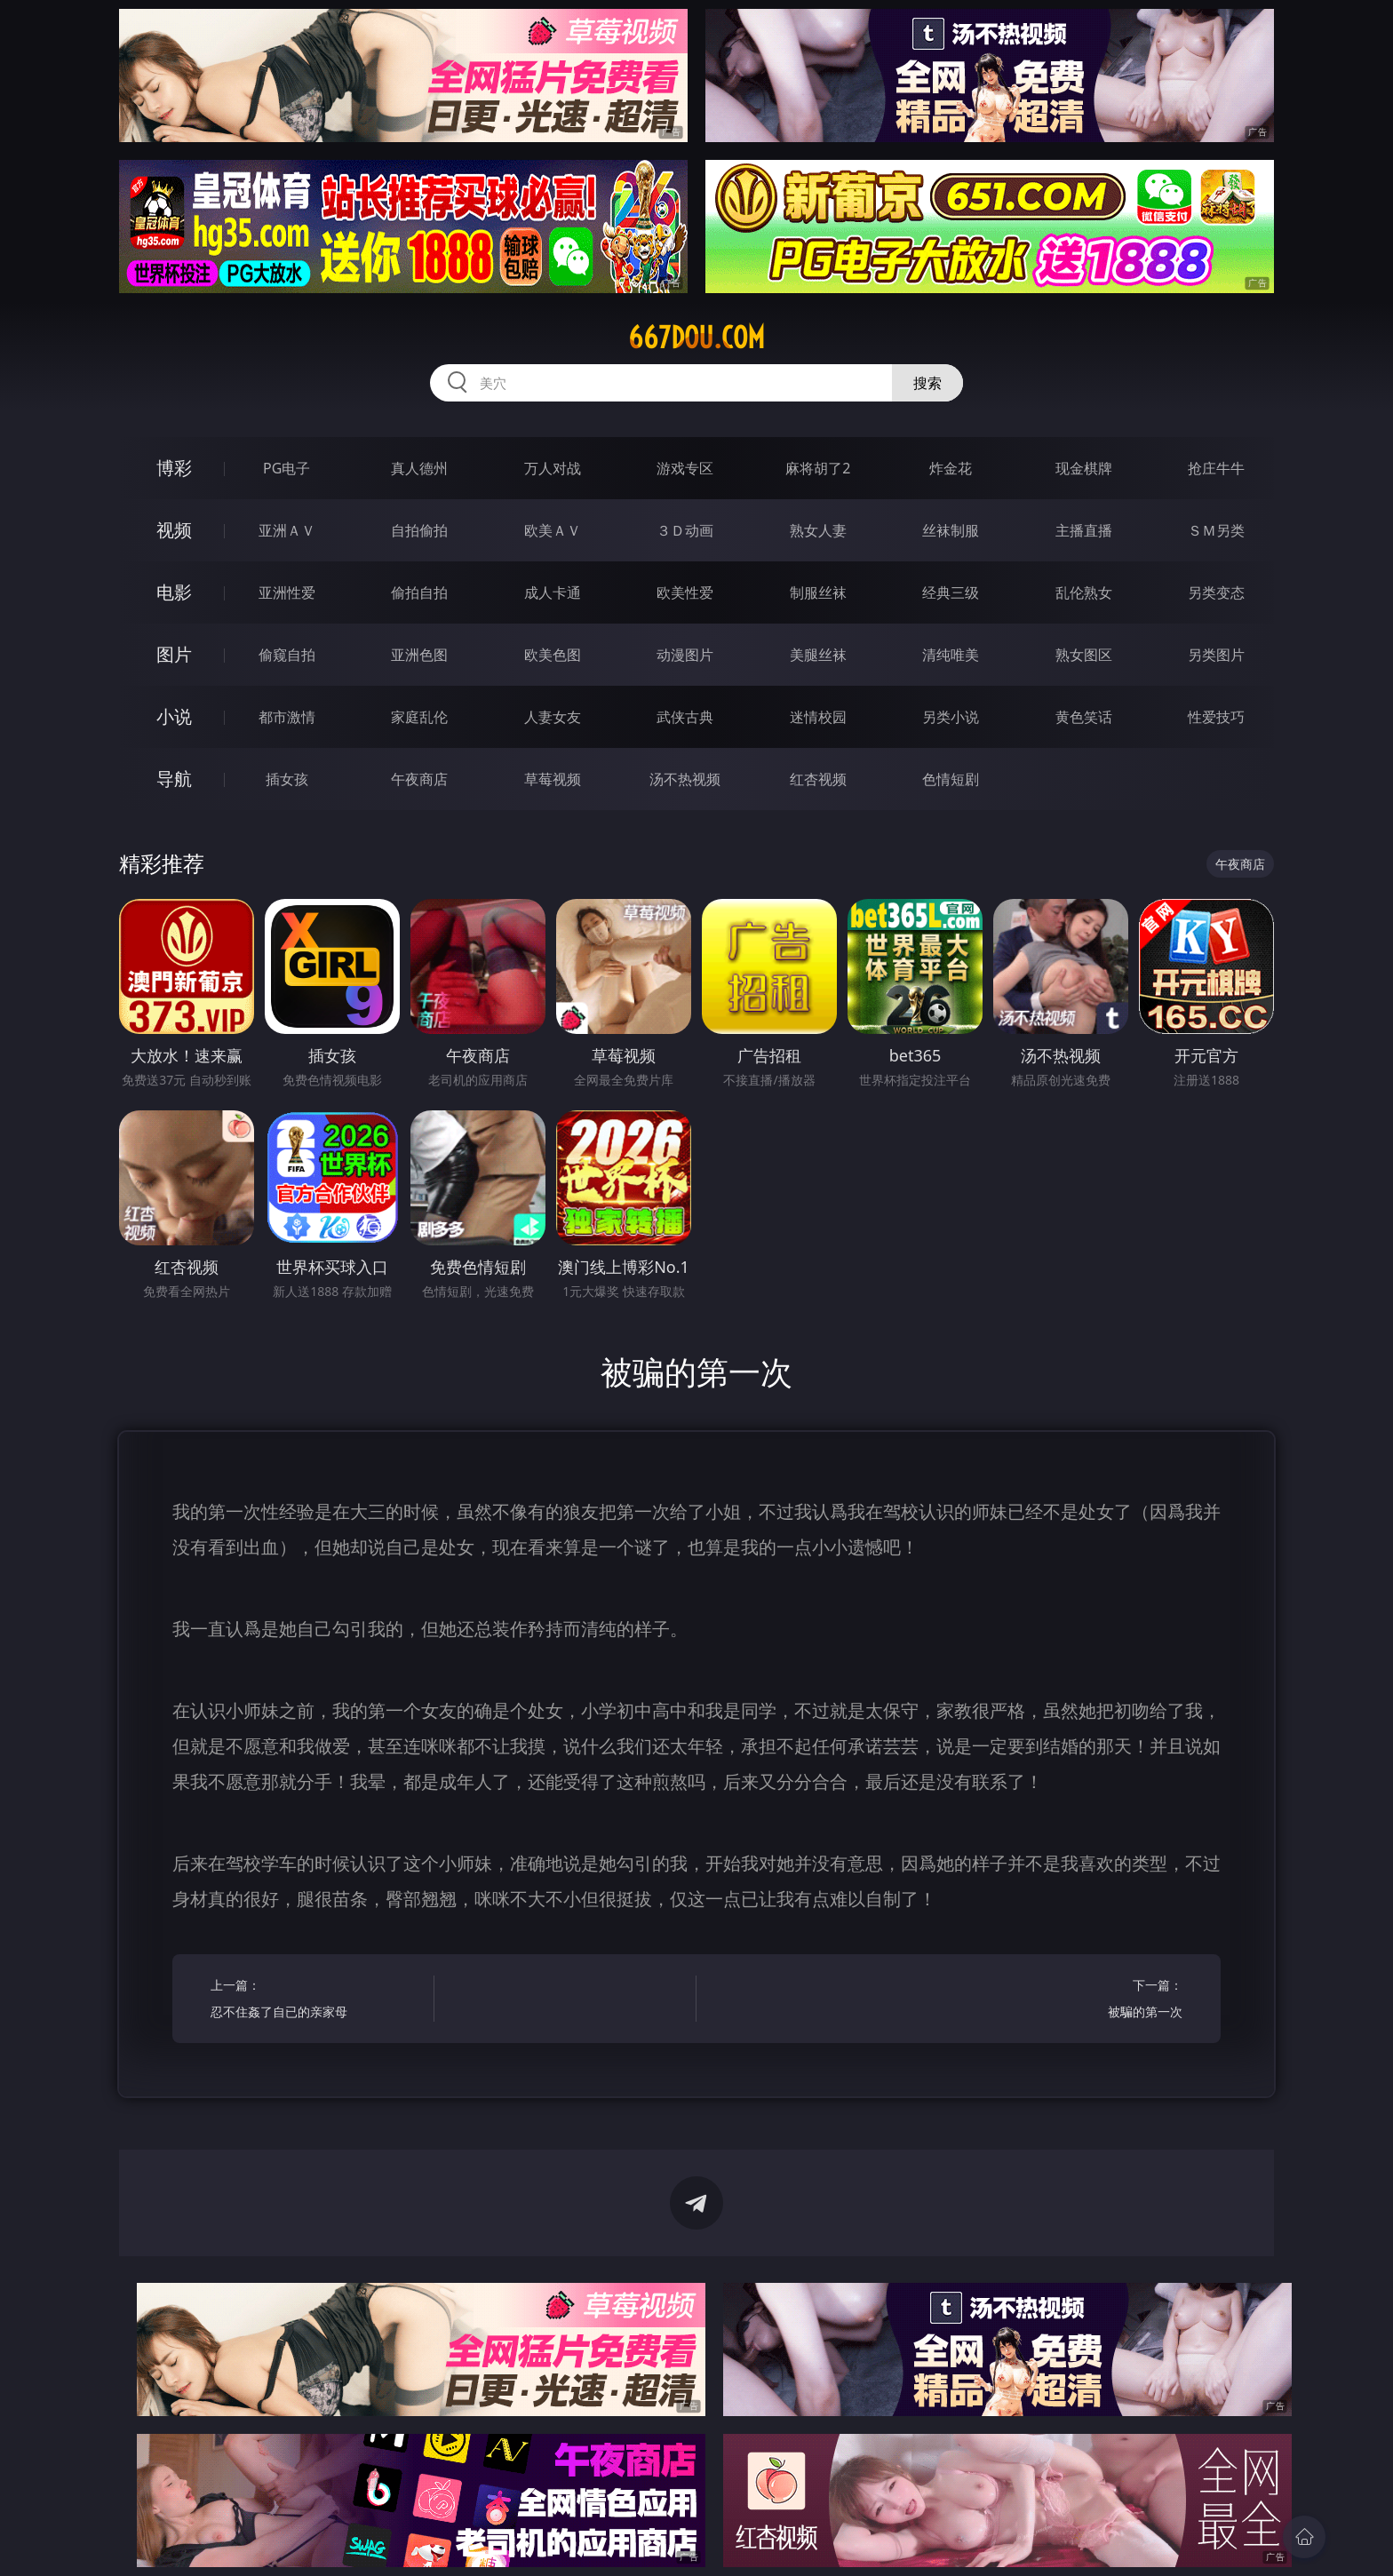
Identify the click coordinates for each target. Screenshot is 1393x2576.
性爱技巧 (1216, 717)
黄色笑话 (1083, 717)
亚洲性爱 (287, 592)
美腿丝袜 (818, 654)
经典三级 (950, 592)
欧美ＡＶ (552, 530)
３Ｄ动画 (685, 530)
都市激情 (287, 717)
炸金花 (950, 468)
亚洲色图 (419, 654)
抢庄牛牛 (1216, 468)
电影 (174, 592)
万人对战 (552, 468)
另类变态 (1216, 592)
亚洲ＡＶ (287, 530)
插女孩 (287, 779)
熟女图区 (1083, 654)
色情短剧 (950, 779)
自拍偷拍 (419, 530)
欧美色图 (552, 654)
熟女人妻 (818, 530)
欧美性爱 (685, 592)
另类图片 (1216, 654)
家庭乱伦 (419, 717)
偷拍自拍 (419, 592)
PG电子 (286, 468)
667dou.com (696, 337)
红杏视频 (818, 779)
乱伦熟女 (1083, 592)
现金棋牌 (1083, 468)
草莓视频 (552, 779)
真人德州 (419, 468)
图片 (174, 654)
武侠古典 (685, 717)
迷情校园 (818, 717)
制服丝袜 (818, 592)
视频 (174, 530)
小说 (174, 716)
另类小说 (950, 717)
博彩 (174, 468)
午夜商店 (419, 779)
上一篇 (317, 2000)
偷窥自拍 (287, 654)
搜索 (927, 383)
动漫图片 (685, 654)
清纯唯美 (950, 654)
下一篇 (1076, 2000)
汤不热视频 (684, 779)
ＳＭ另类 (1216, 530)
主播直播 (1083, 530)
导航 (174, 779)
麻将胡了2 (817, 468)
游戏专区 (685, 468)
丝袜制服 (950, 530)
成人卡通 (552, 592)
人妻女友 (552, 717)
